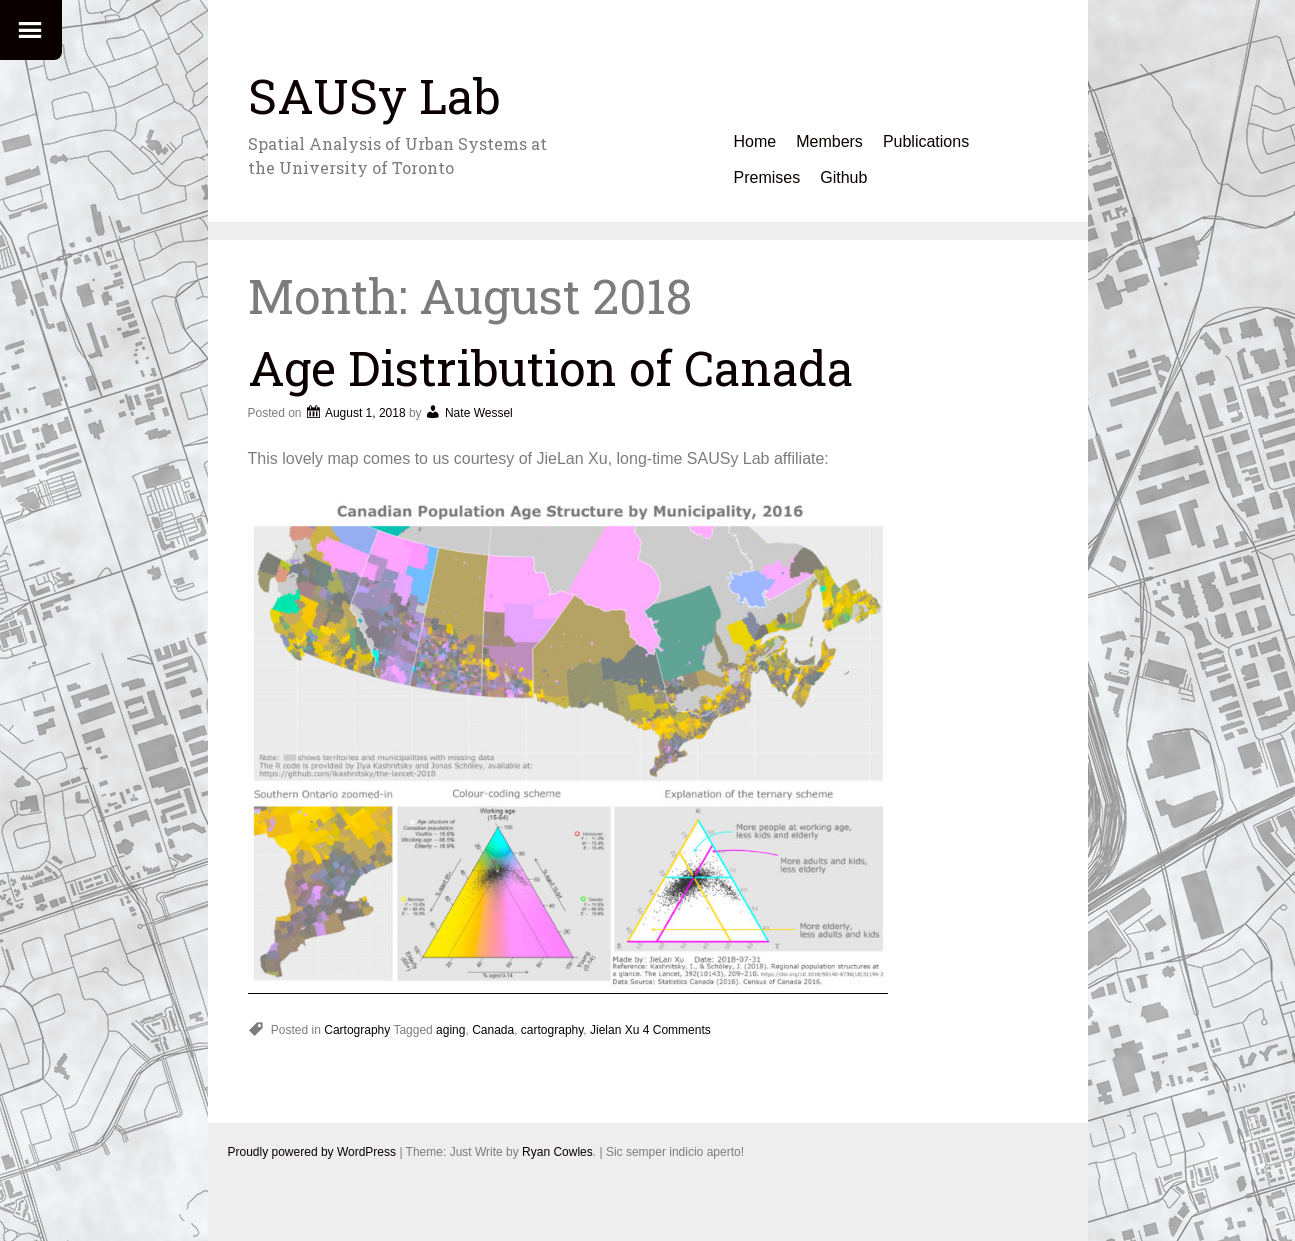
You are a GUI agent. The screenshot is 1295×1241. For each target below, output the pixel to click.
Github (843, 177)
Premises (767, 177)
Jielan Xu (614, 1030)
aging (450, 1030)
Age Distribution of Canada (550, 367)
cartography (552, 1030)
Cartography (357, 1030)
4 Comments (677, 1030)
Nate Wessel (479, 413)
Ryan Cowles (557, 1152)
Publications (926, 141)
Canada (493, 1030)
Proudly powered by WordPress (312, 1152)
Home (755, 141)
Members (829, 141)
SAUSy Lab (374, 95)
